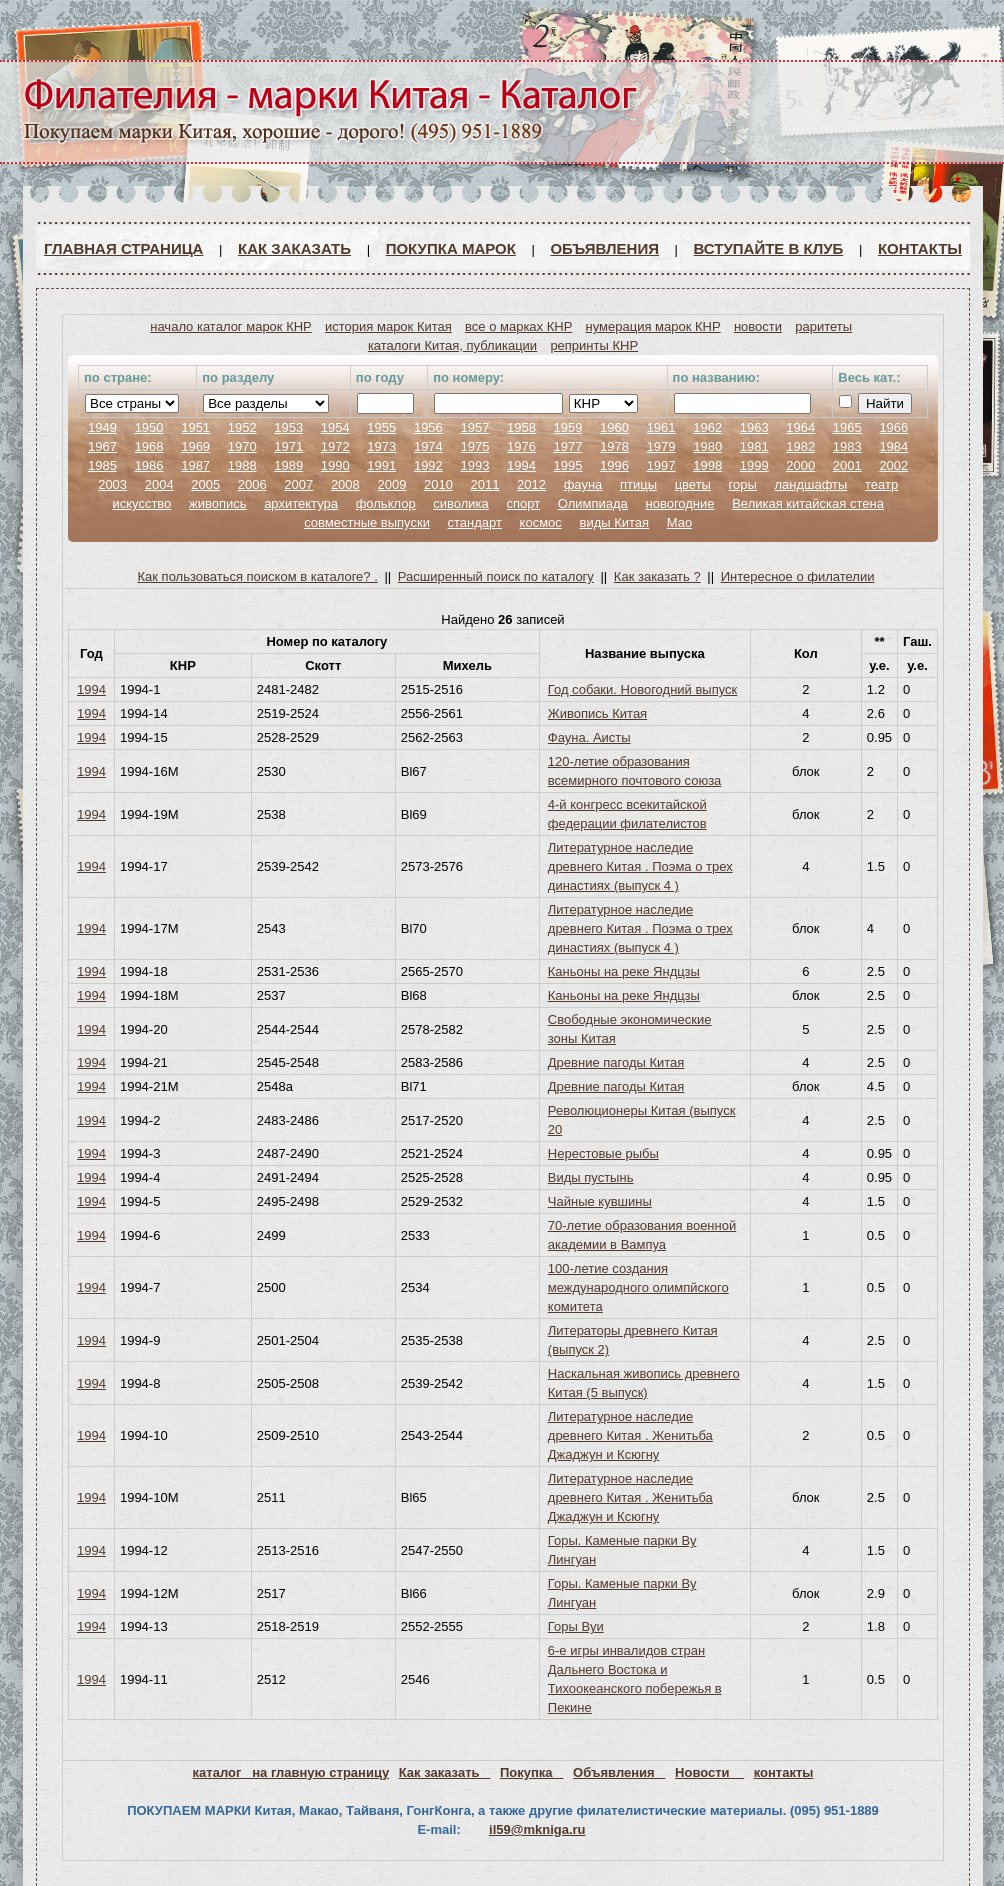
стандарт (475, 522)
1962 (707, 427)
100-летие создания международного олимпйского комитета (638, 1287)
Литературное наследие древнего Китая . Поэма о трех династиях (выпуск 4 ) (640, 866)
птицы (638, 484)
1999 (754, 465)
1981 (754, 446)
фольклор (386, 503)
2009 (391, 484)
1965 (847, 427)
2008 (345, 484)
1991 (381, 465)
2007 (298, 484)
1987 (195, 465)
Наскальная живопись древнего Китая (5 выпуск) (644, 1383)
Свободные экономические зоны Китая (630, 1029)
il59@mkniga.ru (537, 1829)
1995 (568, 465)
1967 (102, 446)
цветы (693, 484)
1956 (428, 427)
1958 (521, 427)
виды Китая (614, 522)
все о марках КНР (518, 326)
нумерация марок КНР (653, 326)
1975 (474, 446)
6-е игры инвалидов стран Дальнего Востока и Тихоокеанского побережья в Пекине (635, 1679)
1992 (428, 465)
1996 (614, 465)
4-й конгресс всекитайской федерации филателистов (627, 814)
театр (881, 484)
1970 (242, 446)
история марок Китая (388, 326)
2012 (531, 484)
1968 (149, 446)
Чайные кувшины (600, 1201)
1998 (707, 465)
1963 (754, 427)
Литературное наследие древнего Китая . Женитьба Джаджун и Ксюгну (630, 1435)
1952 (242, 427)
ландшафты (810, 484)
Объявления (604, 248)
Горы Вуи (576, 1626)
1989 (288, 465)
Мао (679, 522)
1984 (893, 446)
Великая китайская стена (808, 503)
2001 (847, 465)
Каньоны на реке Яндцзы (624, 971)
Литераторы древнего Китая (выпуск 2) (633, 1340)
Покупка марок (451, 248)
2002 (893, 465)
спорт (523, 503)
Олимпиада (593, 503)
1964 (800, 427)
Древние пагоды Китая (616, 1062)
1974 (428, 446)
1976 (521, 446)
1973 (381, 446)
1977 (568, 446)
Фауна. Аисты (589, 737)
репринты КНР (594, 345)
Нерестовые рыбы (603, 1153)
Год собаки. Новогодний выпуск (642, 689)
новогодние (679, 503)
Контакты (920, 248)
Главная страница (123, 248)
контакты (784, 1772)
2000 (800, 465)
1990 (335, 465)
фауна (583, 484)
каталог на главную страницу (291, 1772)
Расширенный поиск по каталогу (496, 576)
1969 (195, 446)
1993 (474, 465)
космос (541, 522)
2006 (252, 484)
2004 (159, 484)
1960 (614, 427)
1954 (335, 427)
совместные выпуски (367, 522)
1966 (893, 427)
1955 (381, 427)
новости (758, 326)
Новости (709, 1772)
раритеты (823, 326)
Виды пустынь (591, 1177)
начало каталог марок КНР (231, 326)
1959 (568, 427)
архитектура (301, 503)
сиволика (461, 503)
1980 (707, 446)
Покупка (531, 1772)
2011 (485, 484)
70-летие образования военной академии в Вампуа (642, 1235)
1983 (847, 446)
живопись (218, 503)
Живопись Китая (597, 713)
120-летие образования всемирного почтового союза (635, 771)
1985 (102, 465)
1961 (661, 427)
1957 (474, 427)
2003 (112, 484)
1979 (661, 446)
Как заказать (294, 248)
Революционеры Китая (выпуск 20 (642, 1120)
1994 (521, 465)
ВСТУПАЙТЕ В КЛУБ (769, 248)
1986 (149, 465)
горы (743, 484)
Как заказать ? (657, 576)
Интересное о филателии (798, 576)
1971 (288, 446)
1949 (102, 427)
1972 (335, 446)
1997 (661, 465)
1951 (195, 427)
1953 (288, 427)
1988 (242, 465)
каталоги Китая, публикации (452, 345)
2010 (438, 484)
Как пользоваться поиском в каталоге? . (258, 576)
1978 (614, 446)
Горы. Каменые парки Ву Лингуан (622, 1550)
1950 (149, 427)
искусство (141, 503)
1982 (800, 446)
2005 (205, 484)
